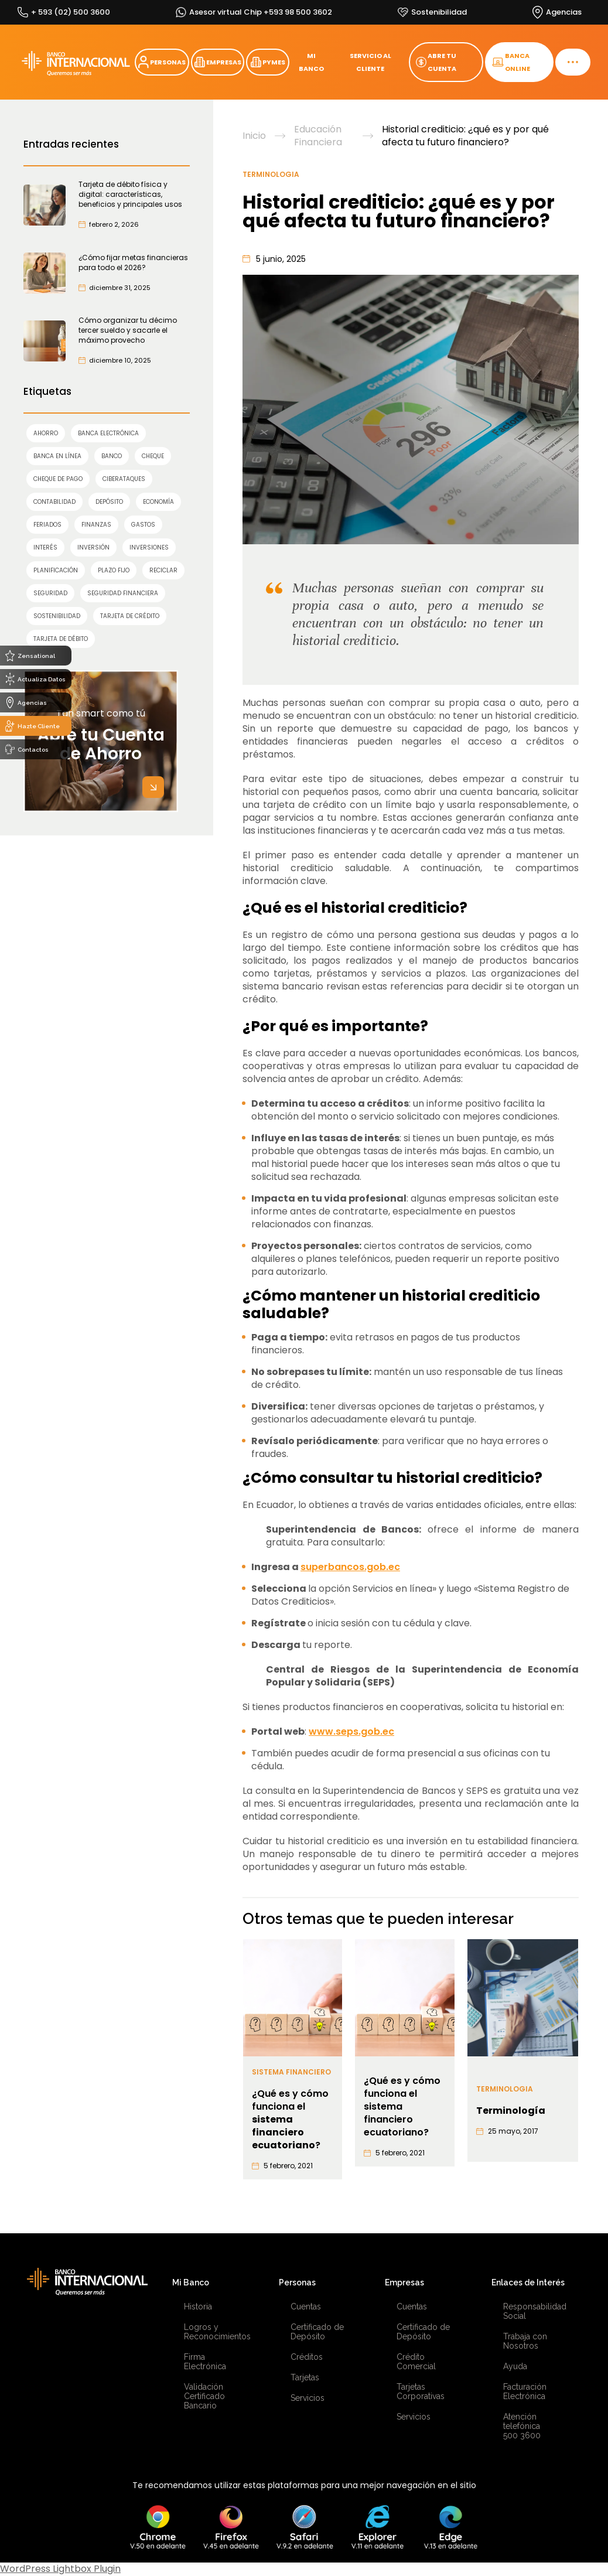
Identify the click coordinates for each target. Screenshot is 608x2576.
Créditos (307, 2357)
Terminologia (270, 174)
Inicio (254, 135)
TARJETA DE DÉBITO (60, 638)
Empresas (404, 2282)
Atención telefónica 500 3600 (522, 2426)
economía (158, 501)
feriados (47, 524)
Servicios (308, 2398)
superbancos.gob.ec (350, 1567)
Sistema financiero (291, 2072)
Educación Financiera (318, 136)
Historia (198, 2306)
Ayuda (515, 2366)
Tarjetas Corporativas (421, 2391)
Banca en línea (57, 456)
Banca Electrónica (108, 433)
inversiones (149, 547)
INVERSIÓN (93, 547)
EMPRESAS (217, 62)
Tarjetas (305, 2377)
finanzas (96, 524)
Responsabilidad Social (532, 2311)
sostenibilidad (56, 616)
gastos (143, 524)
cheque (153, 456)
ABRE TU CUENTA (436, 62)
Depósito (109, 501)
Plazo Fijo (113, 570)
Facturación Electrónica (524, 2391)
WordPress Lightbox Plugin (60, 2568)
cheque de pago (58, 479)
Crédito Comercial (416, 2361)
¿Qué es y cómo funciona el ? (290, 2119)
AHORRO (45, 433)
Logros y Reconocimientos (213, 2331)
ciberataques (124, 479)
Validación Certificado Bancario (204, 2396)
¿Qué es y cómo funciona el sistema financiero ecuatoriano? (402, 2107)
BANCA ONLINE (511, 62)
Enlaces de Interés (528, 2282)
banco (111, 456)
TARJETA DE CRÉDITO (129, 616)
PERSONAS (162, 62)
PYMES (268, 62)
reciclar (163, 570)
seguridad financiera (122, 593)
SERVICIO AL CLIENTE (370, 62)
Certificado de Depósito (317, 2331)
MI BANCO (311, 62)
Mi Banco (190, 2282)
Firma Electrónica (205, 2361)
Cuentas (306, 2306)
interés (45, 547)
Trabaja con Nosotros (525, 2341)
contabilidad (54, 501)
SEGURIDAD (50, 593)
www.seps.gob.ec (351, 1731)
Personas (297, 2282)
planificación (55, 570)
